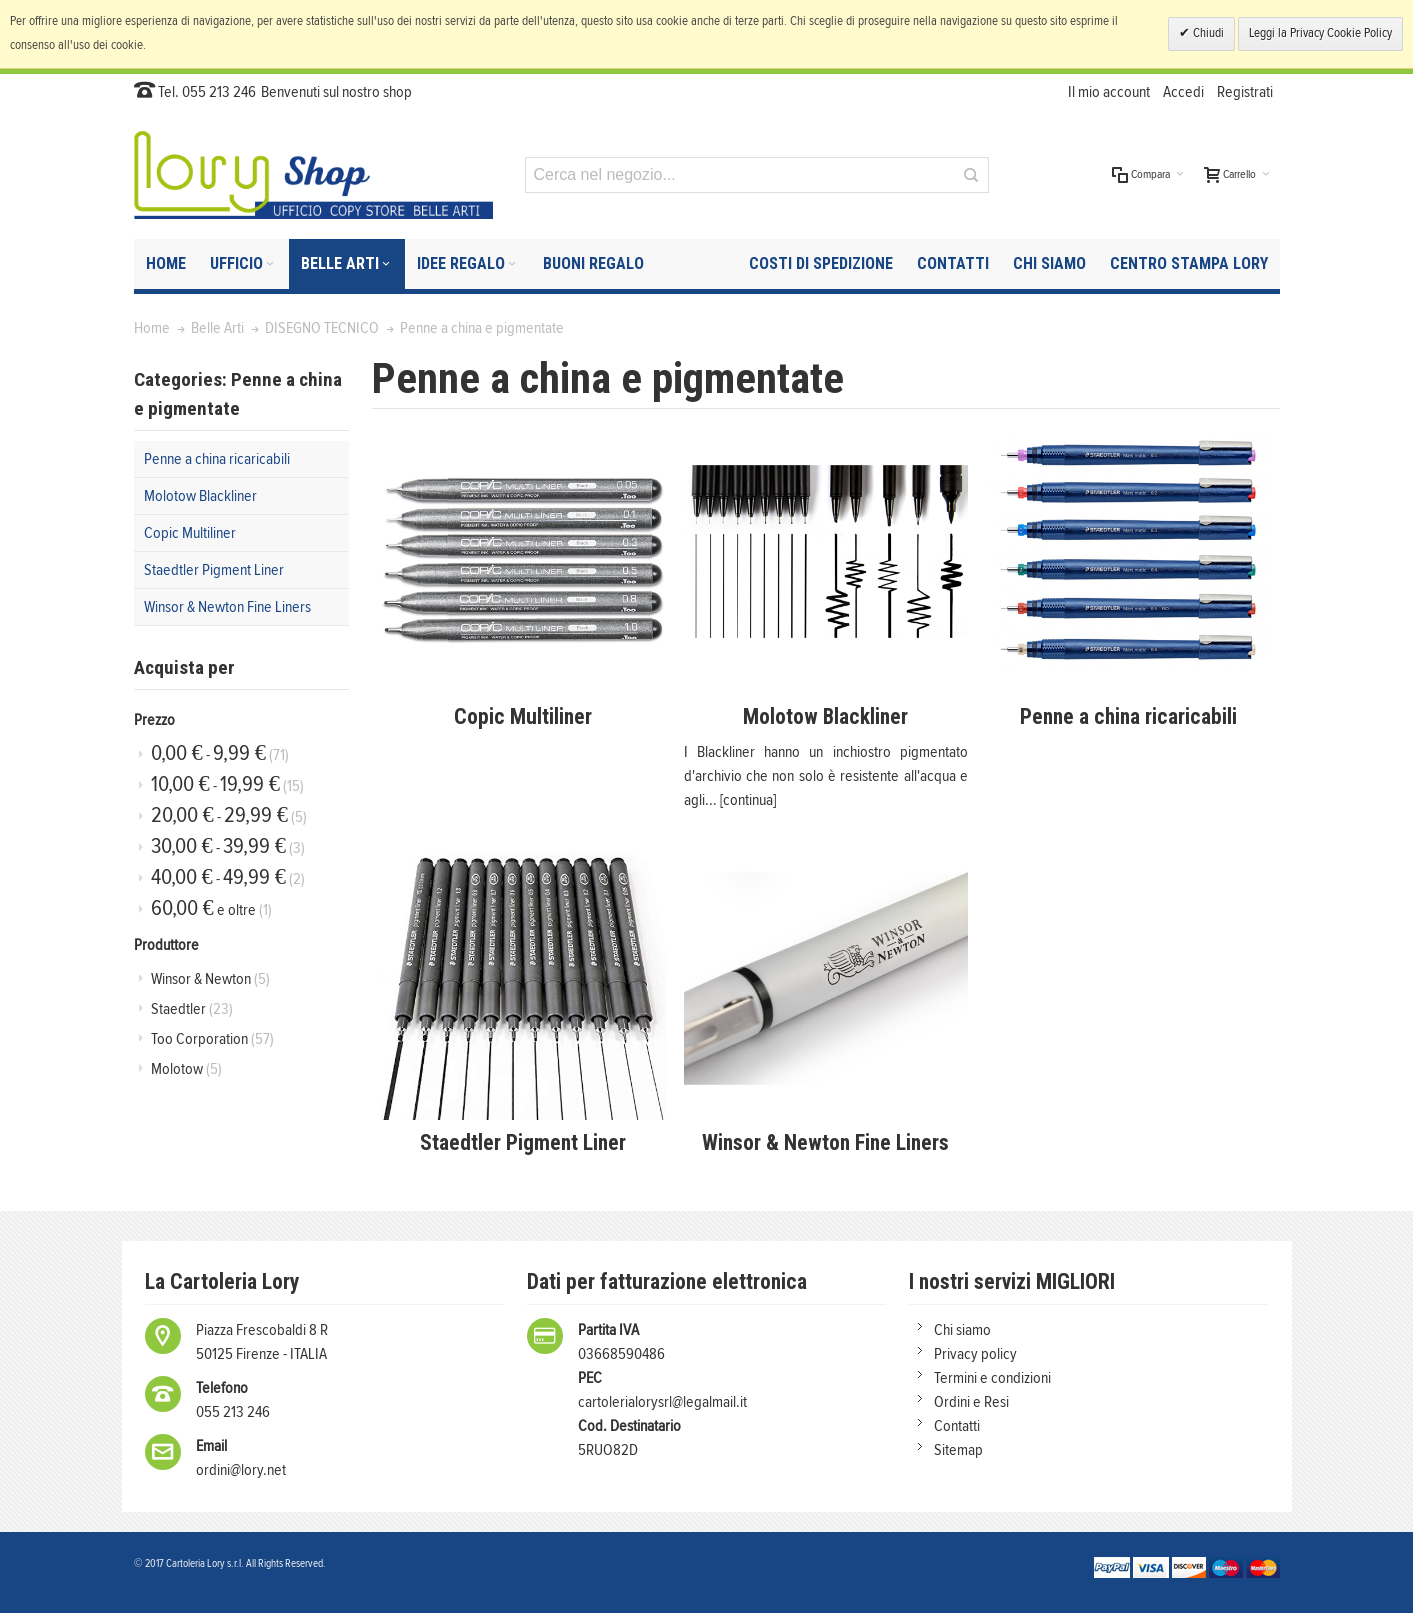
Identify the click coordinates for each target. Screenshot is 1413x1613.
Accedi (1183, 92)
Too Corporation (212, 1039)
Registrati (1245, 92)
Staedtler (192, 1009)
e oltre (211, 908)
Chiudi (1207, 33)
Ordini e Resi (971, 1402)
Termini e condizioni (992, 1378)
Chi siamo (962, 1330)
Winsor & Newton (210, 979)
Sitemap (958, 1450)
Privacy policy (975, 1354)
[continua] (748, 800)
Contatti (957, 1426)
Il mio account (1109, 92)
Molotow (186, 1069)
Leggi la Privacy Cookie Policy (1320, 33)
